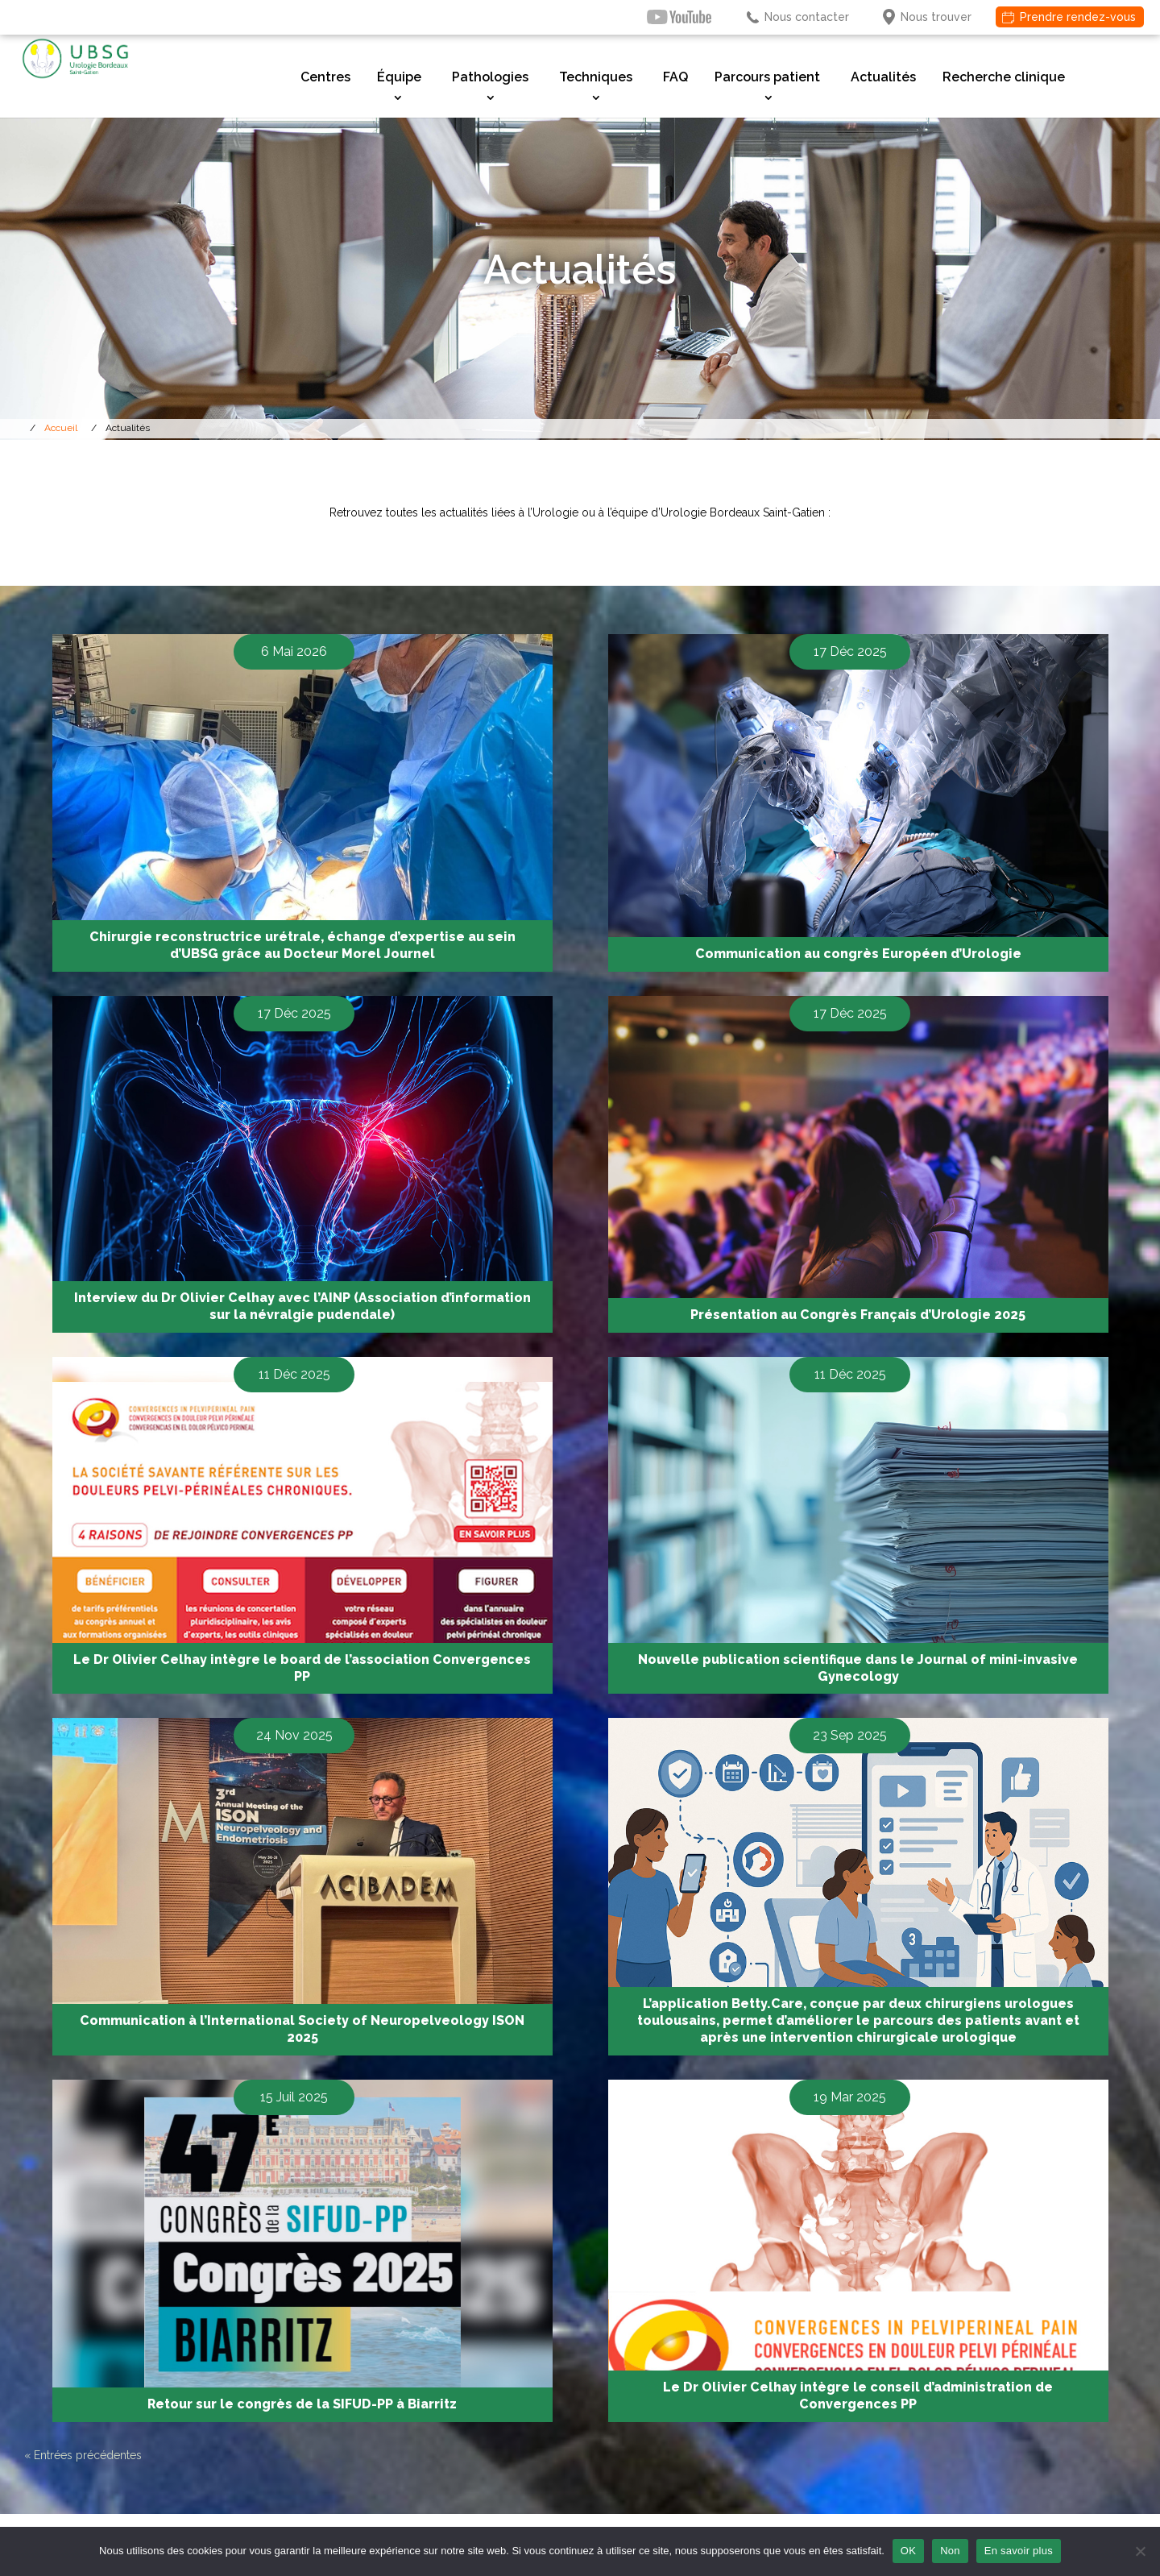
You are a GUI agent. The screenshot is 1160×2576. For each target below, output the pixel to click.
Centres (325, 77)
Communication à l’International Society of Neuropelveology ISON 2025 (302, 2029)
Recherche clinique (1003, 77)
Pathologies (490, 77)
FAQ (675, 77)
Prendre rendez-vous (1078, 16)
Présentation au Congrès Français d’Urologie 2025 (857, 1314)
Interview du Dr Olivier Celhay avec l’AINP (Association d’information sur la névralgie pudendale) (302, 1306)
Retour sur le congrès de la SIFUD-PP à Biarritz (302, 2404)
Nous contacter (806, 16)
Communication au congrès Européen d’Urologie (858, 953)
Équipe (399, 77)
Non (950, 2551)
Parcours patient (767, 77)
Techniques (595, 77)
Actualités (883, 77)
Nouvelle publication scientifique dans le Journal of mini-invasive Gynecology (858, 1668)
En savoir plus (1018, 2551)
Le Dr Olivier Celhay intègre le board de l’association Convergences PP (302, 1668)
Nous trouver (936, 16)
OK (908, 2551)
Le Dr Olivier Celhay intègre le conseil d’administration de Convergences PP (858, 2395)
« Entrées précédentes (83, 2455)
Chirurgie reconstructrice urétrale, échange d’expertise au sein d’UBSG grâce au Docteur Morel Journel (302, 945)
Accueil (60, 427)
